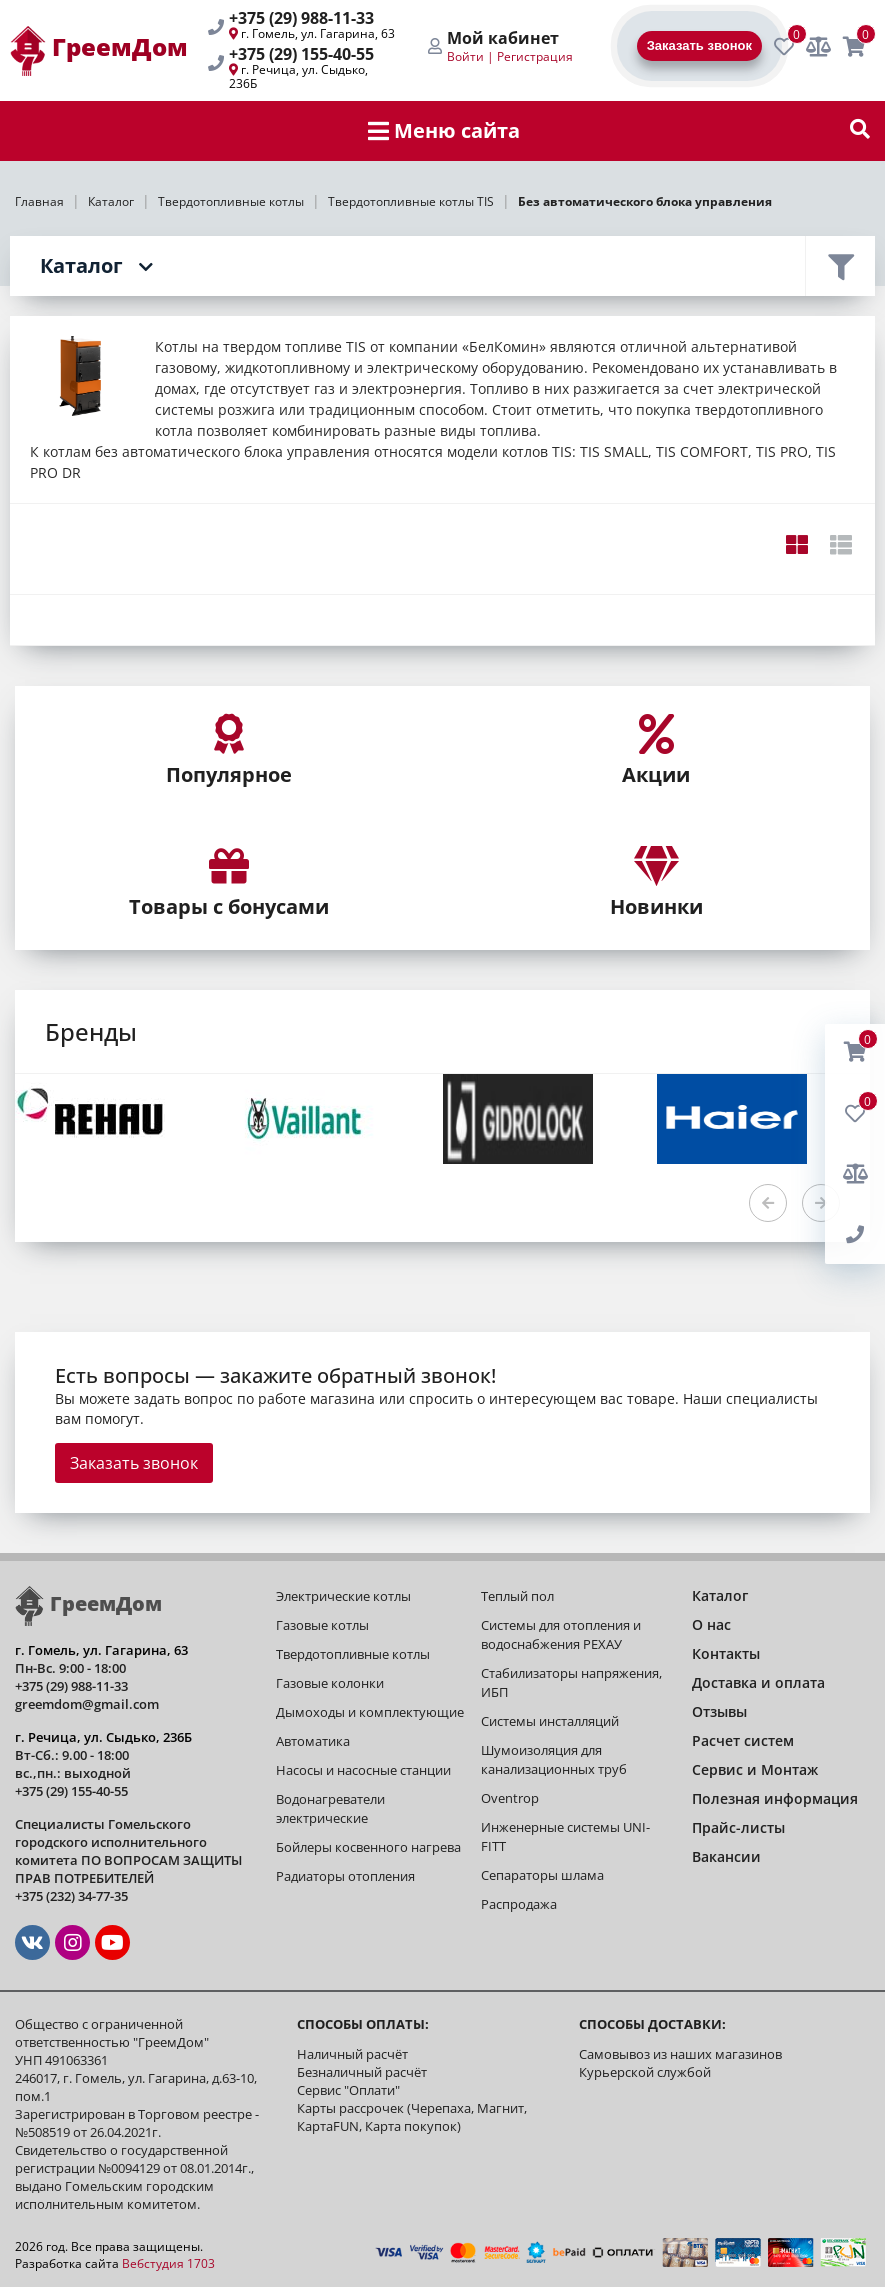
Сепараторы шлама (542, 1875)
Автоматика (313, 1741)
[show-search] (860, 131)
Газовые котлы (322, 1625)
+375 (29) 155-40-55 (301, 54)
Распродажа (519, 1904)
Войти (465, 56)
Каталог (81, 265)
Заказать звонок (134, 1463)
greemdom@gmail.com (87, 1704)
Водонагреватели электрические (330, 1808)
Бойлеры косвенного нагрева (368, 1847)
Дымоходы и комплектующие (370, 1712)
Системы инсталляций (550, 1721)
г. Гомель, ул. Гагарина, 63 (318, 33)
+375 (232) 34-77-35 (71, 1896)
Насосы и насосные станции (363, 1770)
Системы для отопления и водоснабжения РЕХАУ (561, 1634)
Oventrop (510, 1798)
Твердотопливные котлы (353, 1654)
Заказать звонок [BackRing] (699, 45)
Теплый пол (517, 1596)
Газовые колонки (330, 1683)
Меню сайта (444, 130)
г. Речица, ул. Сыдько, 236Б (298, 76)
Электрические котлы (343, 1596)
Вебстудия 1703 (168, 2263)
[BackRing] (855, 1235)
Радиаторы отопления (345, 1876)
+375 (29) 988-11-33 (301, 18)
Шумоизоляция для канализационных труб (554, 1759)
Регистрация (535, 56)
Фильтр (840, 266)
